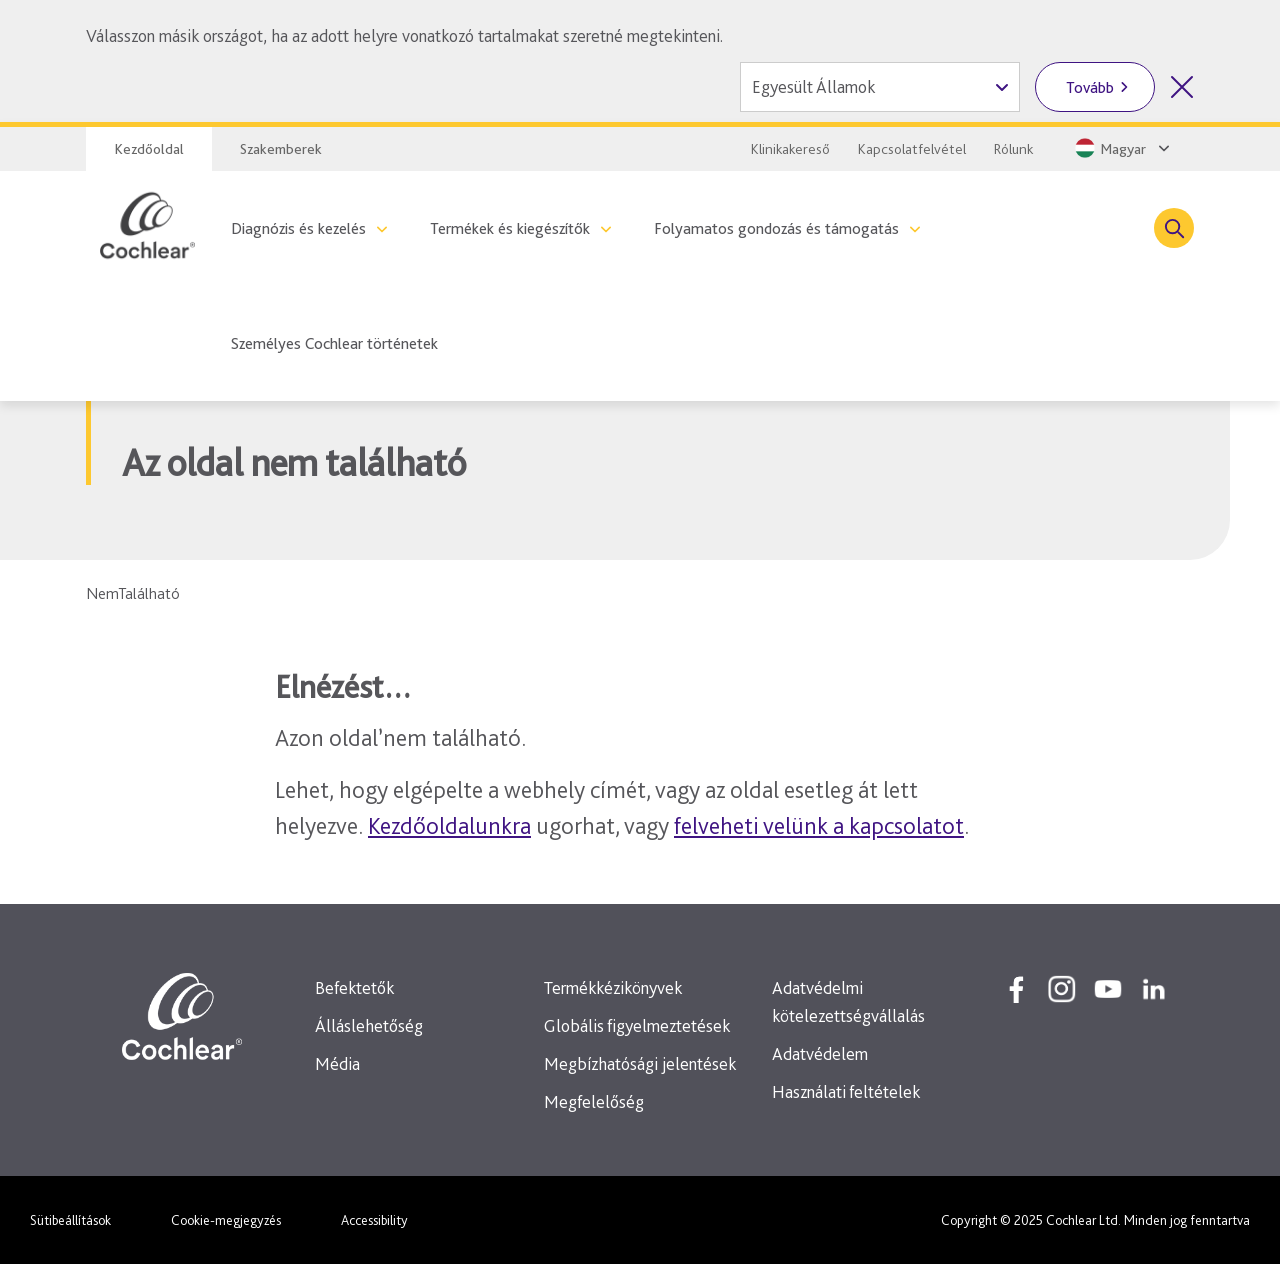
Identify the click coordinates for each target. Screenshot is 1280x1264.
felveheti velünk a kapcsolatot (819, 825)
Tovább (1090, 87)
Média (337, 1063)
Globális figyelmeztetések (637, 1025)
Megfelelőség (594, 1101)
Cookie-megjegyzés (226, 1220)
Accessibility (374, 1220)
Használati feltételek (846, 1091)
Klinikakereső (790, 149)
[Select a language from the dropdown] (1120, 148)
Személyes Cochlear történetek (334, 343)
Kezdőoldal (149, 149)
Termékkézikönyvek (613, 987)
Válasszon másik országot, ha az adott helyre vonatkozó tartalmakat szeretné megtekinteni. (404, 35)
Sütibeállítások (70, 1220)
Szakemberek (281, 149)
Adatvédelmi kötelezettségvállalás (848, 1001)
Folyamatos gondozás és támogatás (776, 228)
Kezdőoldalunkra (449, 825)
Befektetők (354, 987)
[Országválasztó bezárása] (1182, 87)
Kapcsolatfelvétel (912, 149)
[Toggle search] (1174, 228)
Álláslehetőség (369, 1025)
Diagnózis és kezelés (298, 228)
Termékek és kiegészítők (510, 228)
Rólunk (1013, 149)
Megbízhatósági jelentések (640, 1063)
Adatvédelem (820, 1053)
